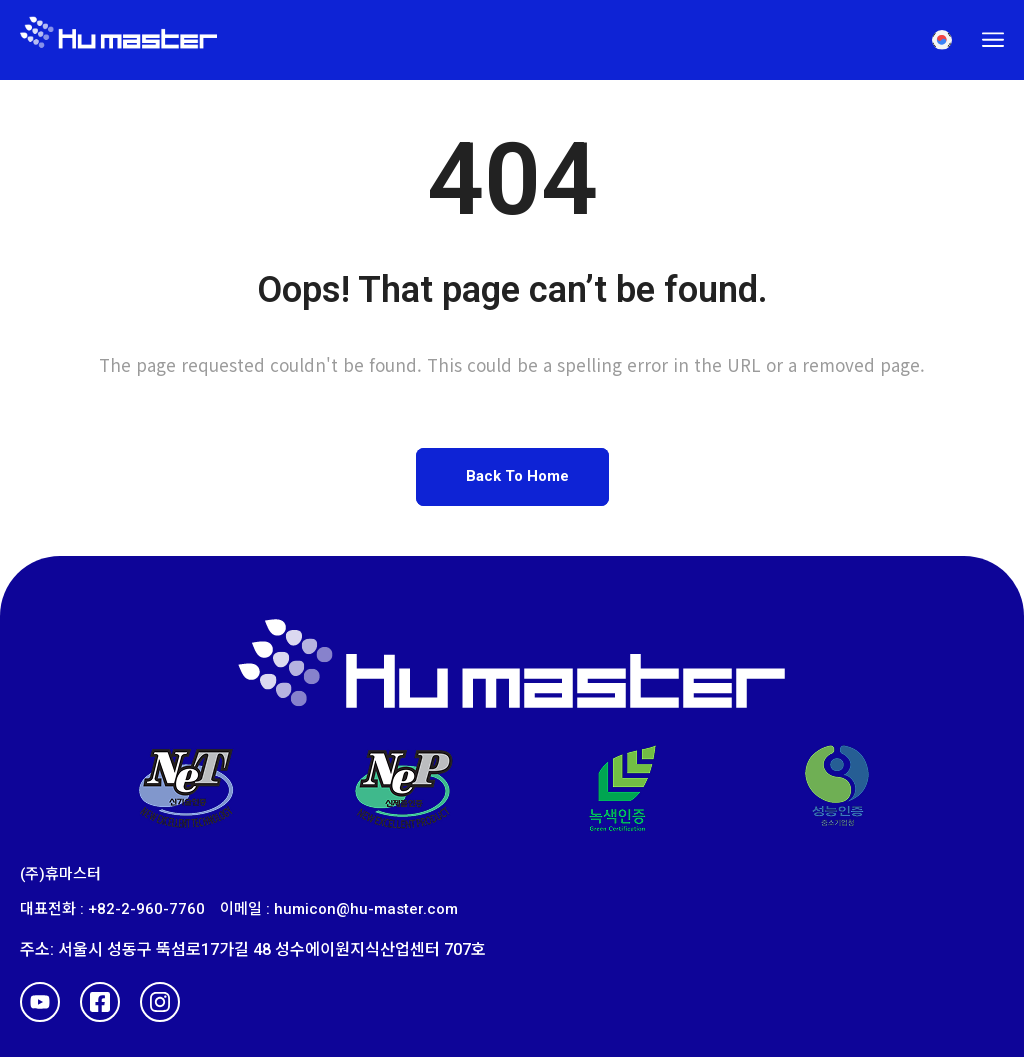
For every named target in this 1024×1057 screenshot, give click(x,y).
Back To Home (517, 476)
